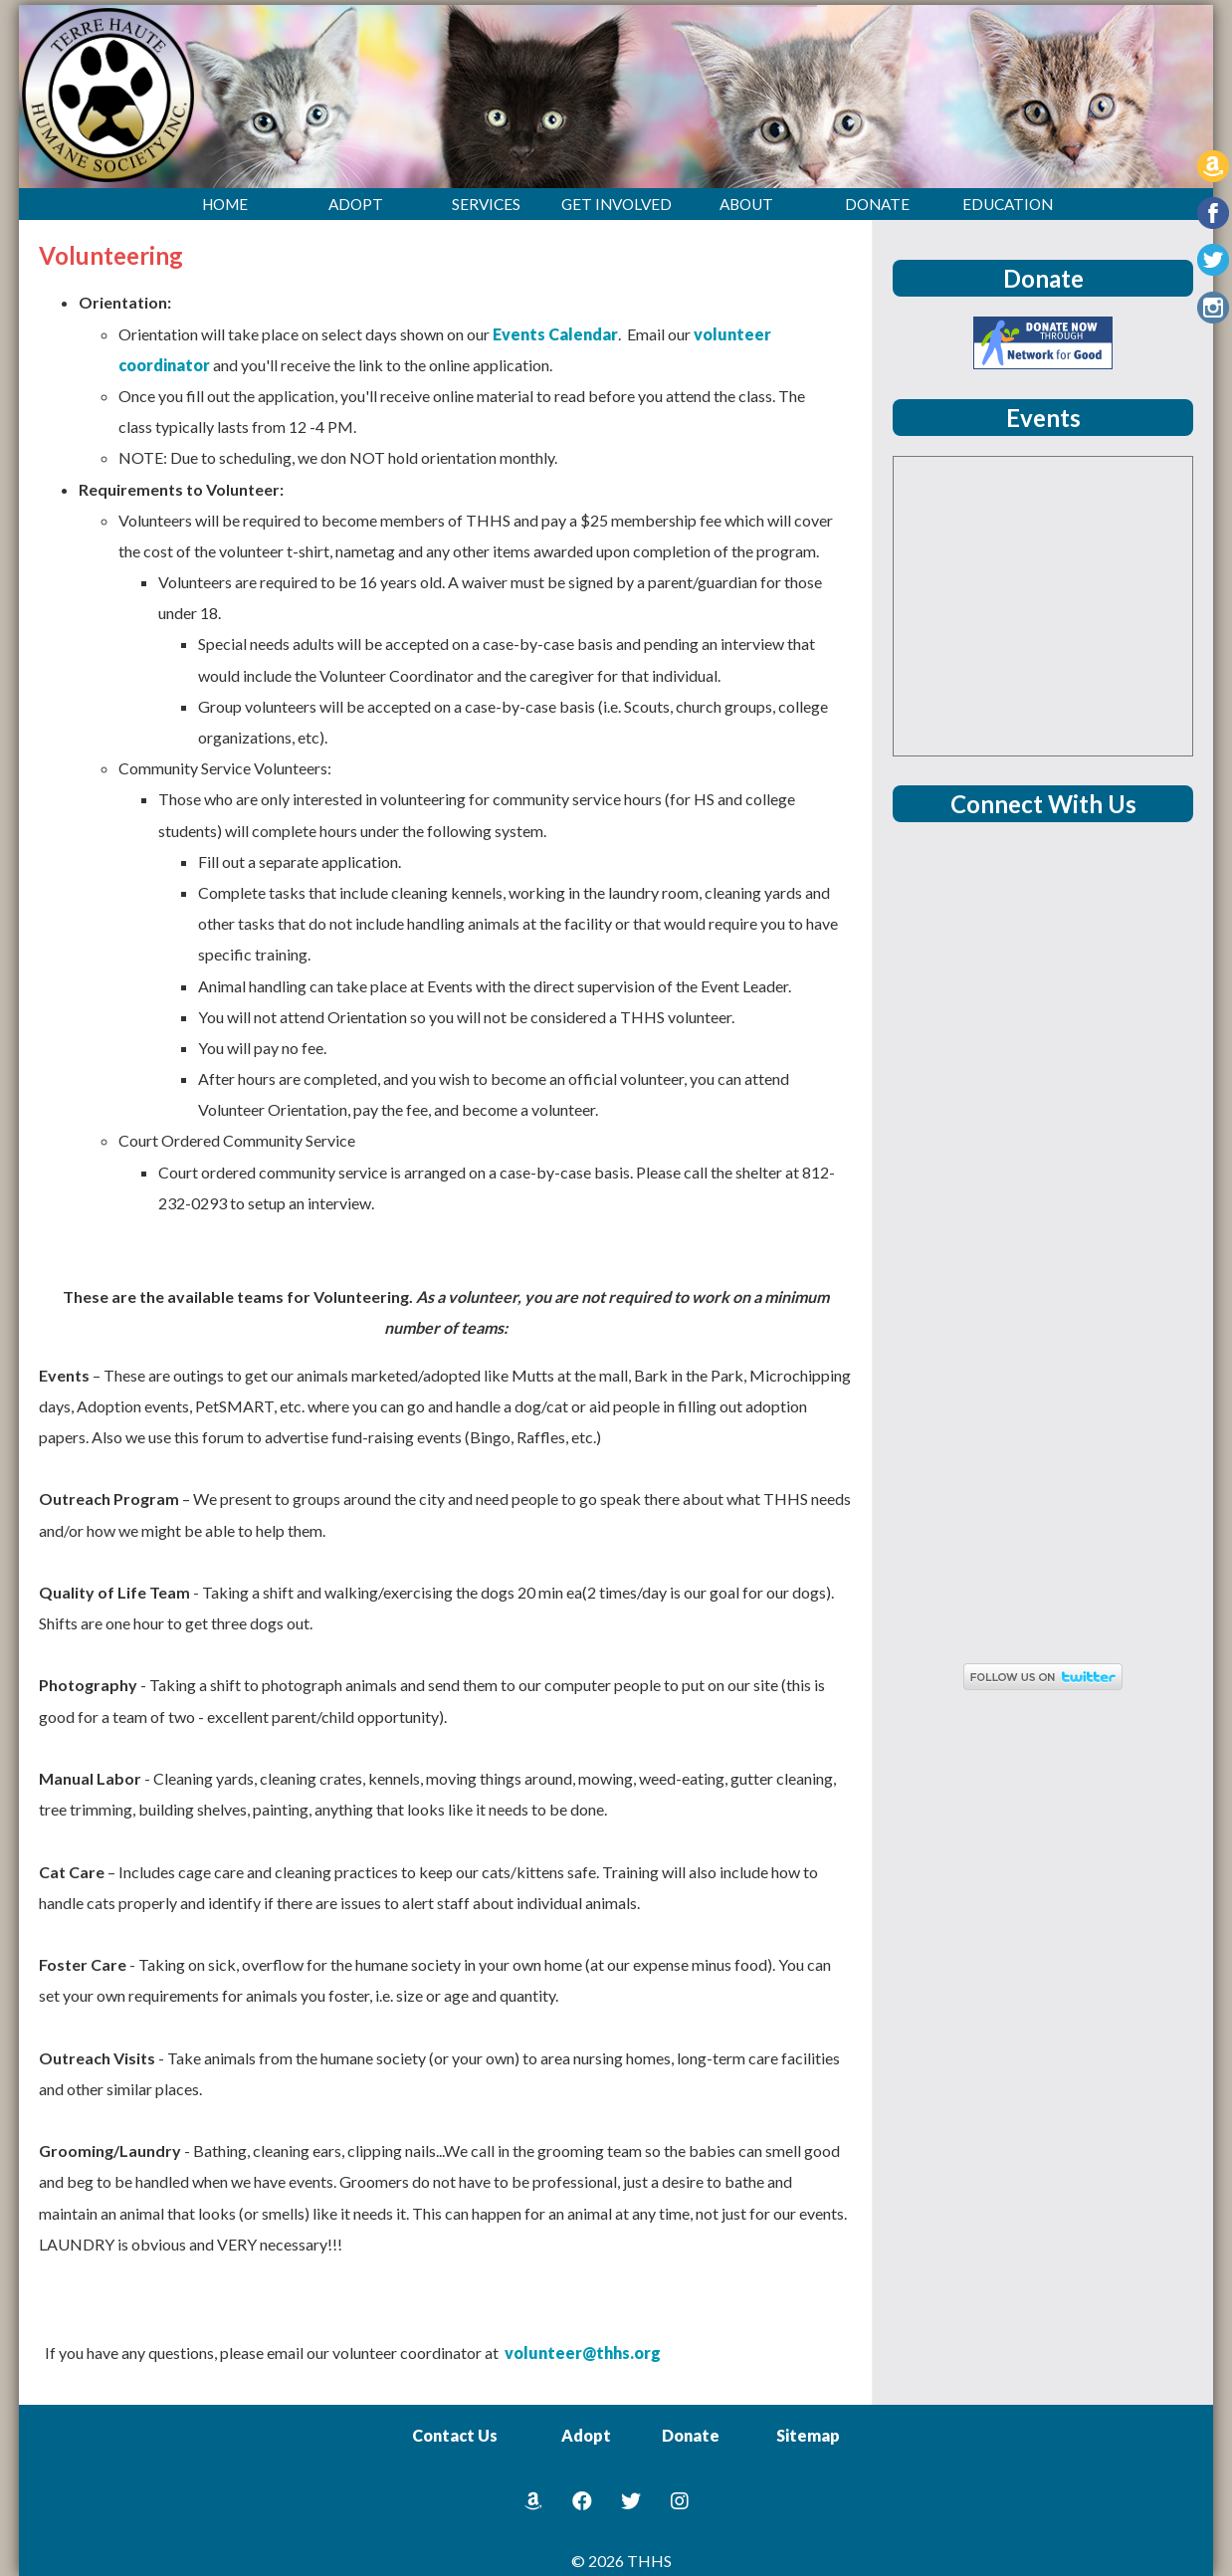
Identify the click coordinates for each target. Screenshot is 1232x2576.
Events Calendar (555, 333)
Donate (690, 2435)
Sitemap (808, 2435)
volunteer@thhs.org (583, 2352)
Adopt (586, 2435)
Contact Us (455, 2435)
